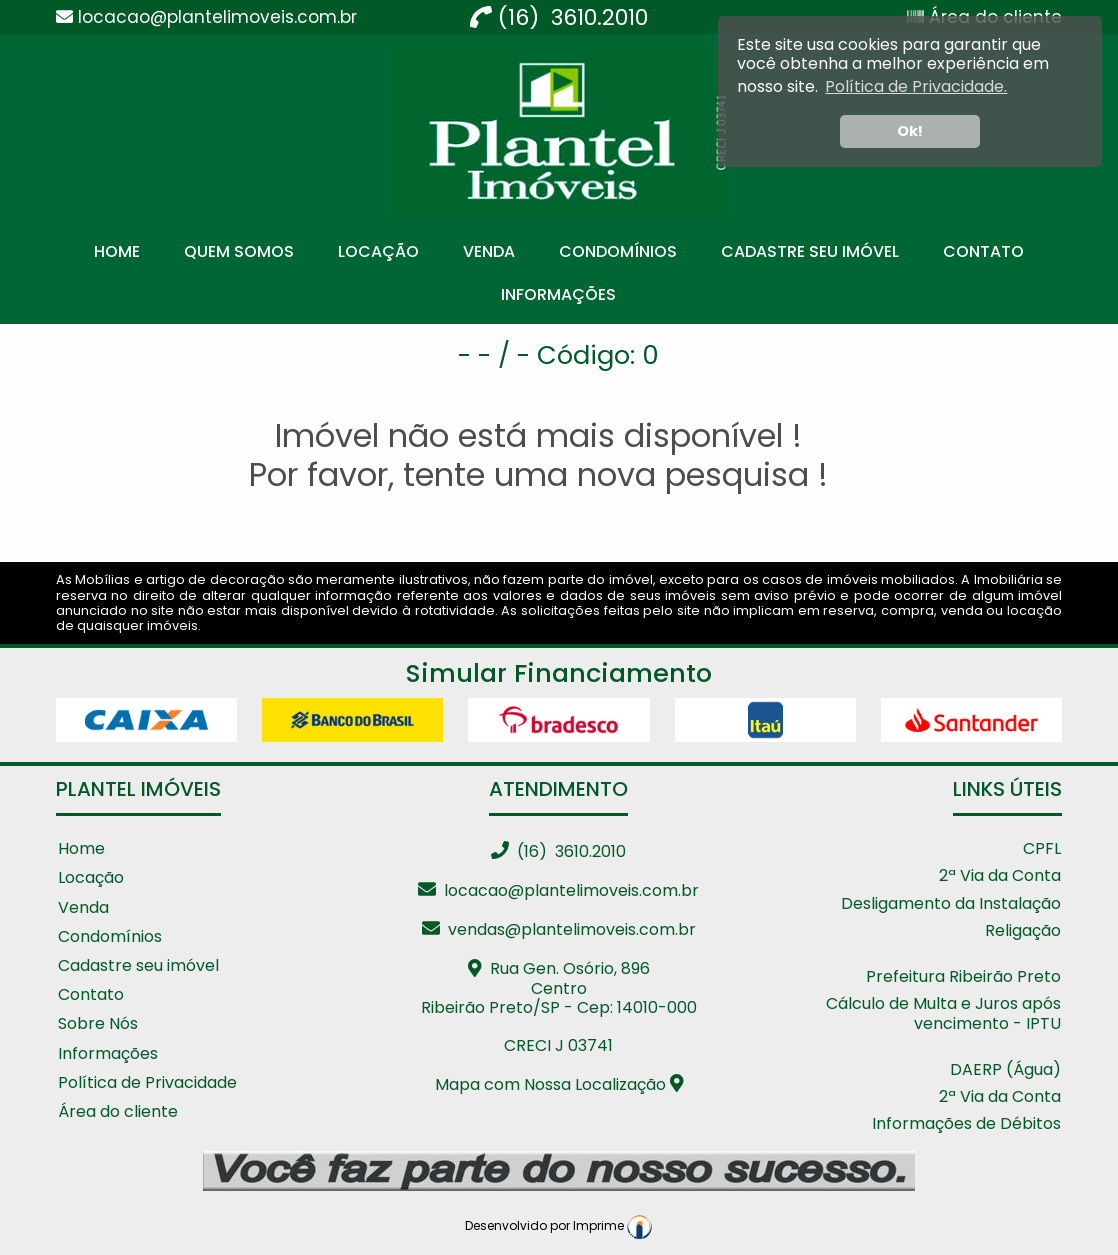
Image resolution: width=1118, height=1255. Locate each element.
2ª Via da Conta (1000, 876)
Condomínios (618, 251)
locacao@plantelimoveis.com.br (558, 890)
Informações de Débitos (966, 1124)
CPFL (1042, 849)
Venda (489, 251)
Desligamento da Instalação (951, 904)
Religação (1023, 931)
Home (117, 251)
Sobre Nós (98, 1024)
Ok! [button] (910, 131)
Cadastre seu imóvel (138, 966)
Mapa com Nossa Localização (559, 1084)
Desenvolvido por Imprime (558, 1225)
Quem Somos (239, 251)
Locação (378, 251)
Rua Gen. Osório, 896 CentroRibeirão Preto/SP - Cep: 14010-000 (559, 987)
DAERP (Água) (1005, 1070)
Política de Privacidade (147, 1083)
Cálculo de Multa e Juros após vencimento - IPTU (943, 1014)
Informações (558, 294)
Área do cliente (118, 1112)
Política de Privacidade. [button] (916, 86)
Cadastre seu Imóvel (810, 251)
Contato (983, 251)
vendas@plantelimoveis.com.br (559, 929)
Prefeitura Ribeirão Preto (963, 977)
